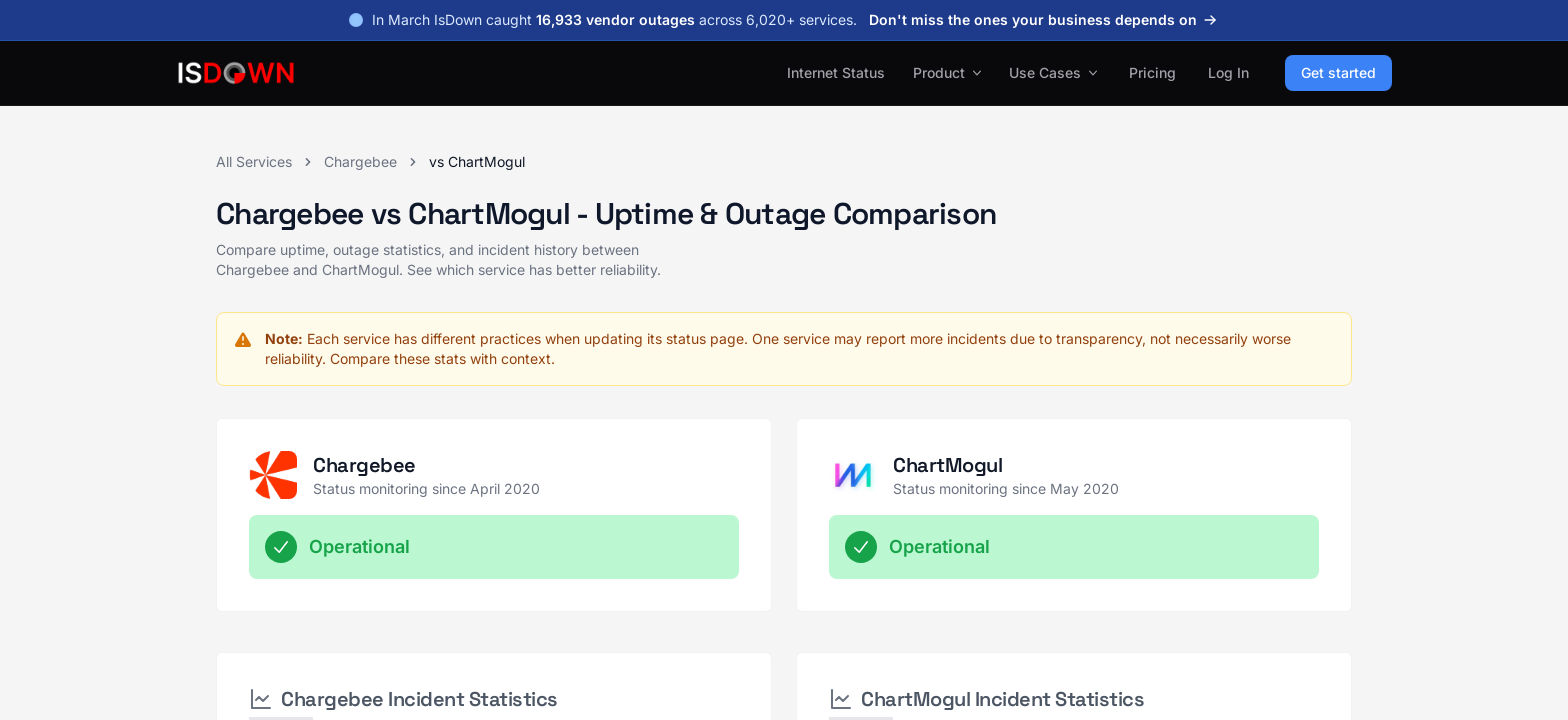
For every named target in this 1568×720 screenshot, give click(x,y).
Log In (1228, 72)
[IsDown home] (236, 73)
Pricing (1152, 72)
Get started (1338, 72)
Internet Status (836, 72)
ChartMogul (947, 465)
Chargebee (360, 161)
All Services (254, 161)
